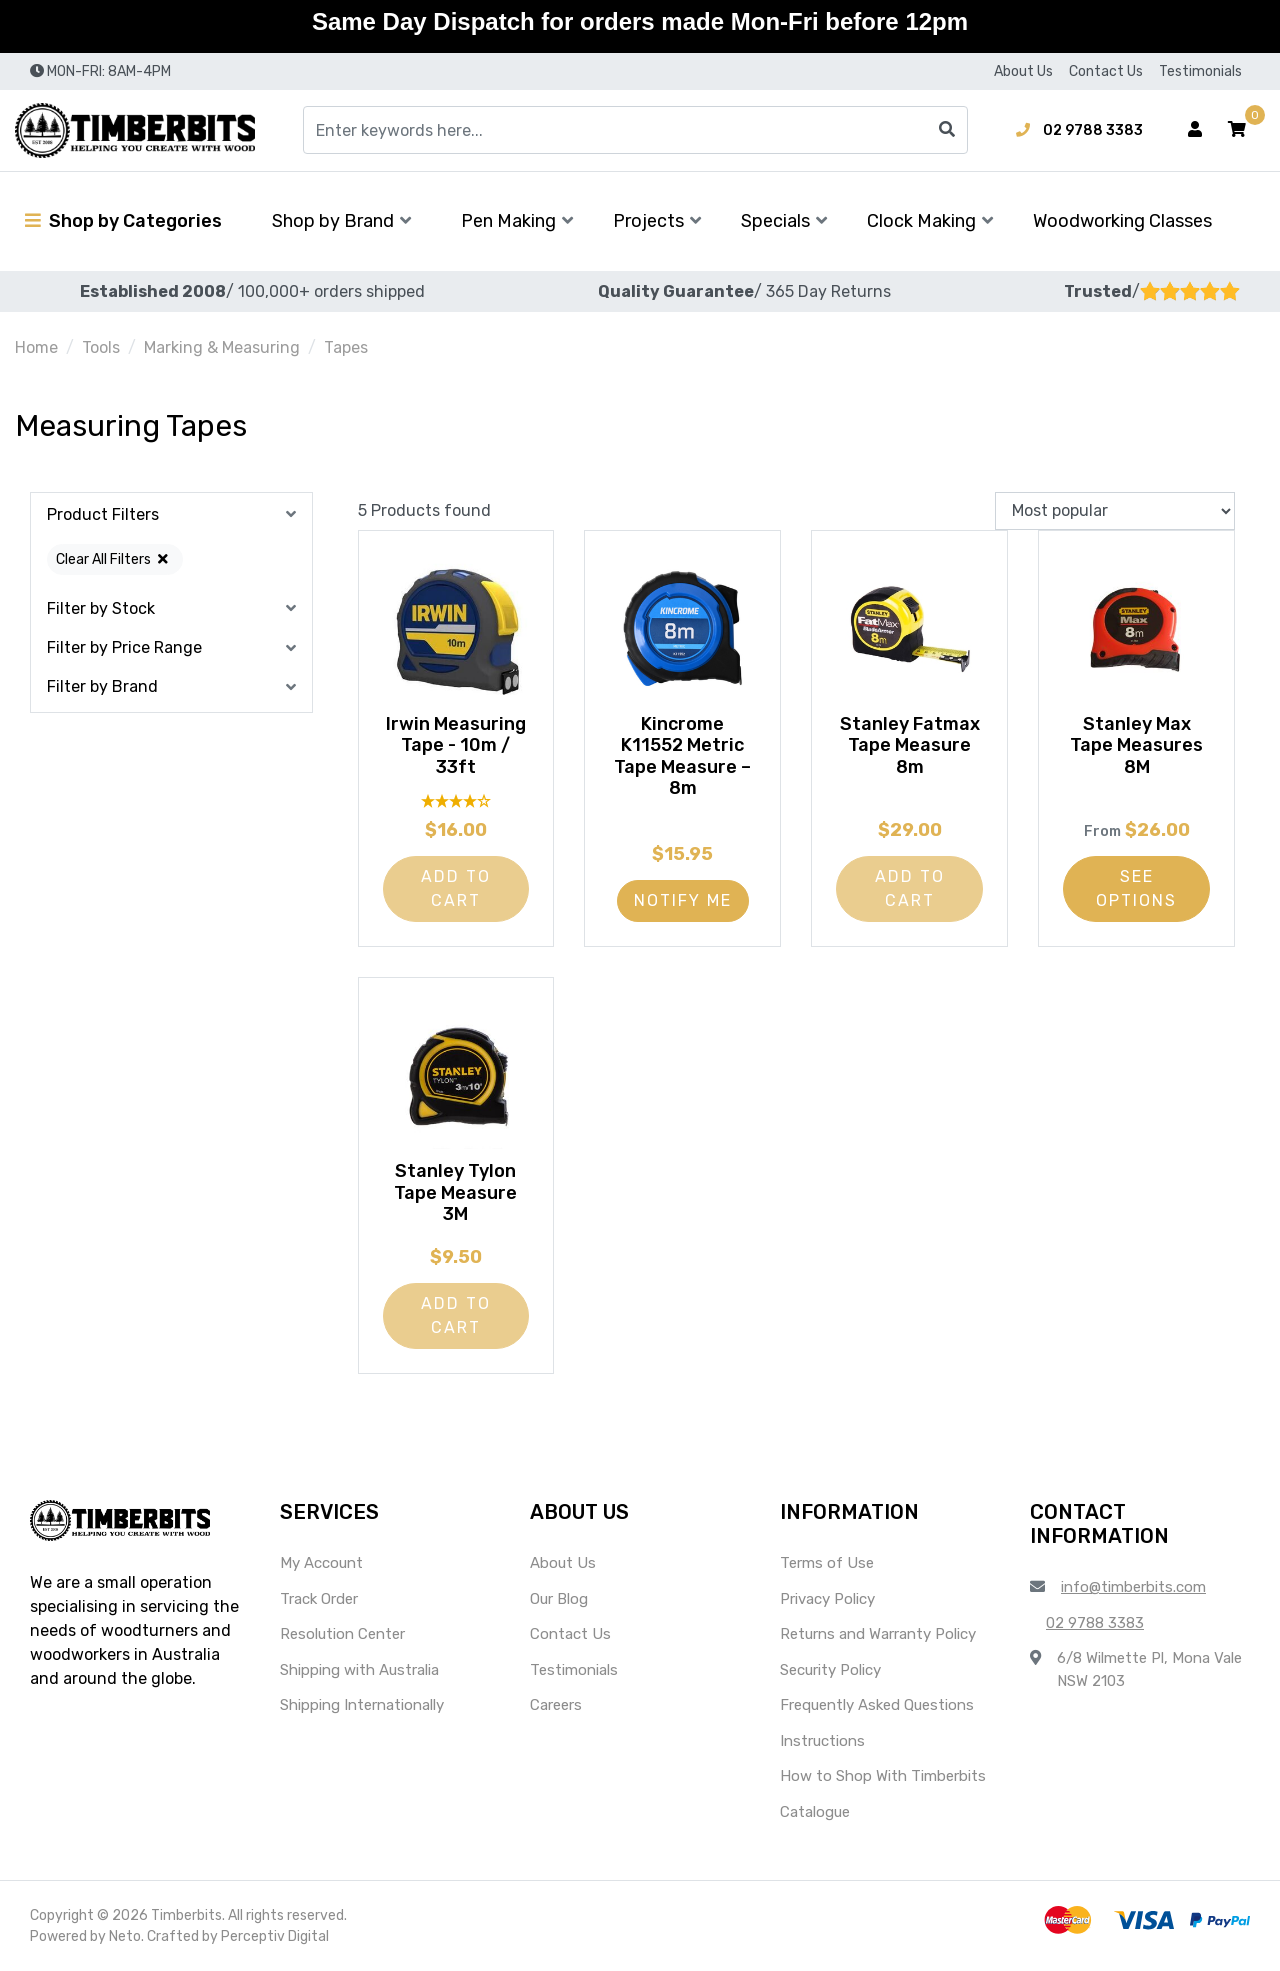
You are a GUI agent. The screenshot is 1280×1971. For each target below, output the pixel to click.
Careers (556, 1705)
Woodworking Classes (1122, 221)
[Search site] (947, 130)
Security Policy (830, 1670)
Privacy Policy (827, 1599)
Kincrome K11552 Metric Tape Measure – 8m (682, 756)
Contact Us (1106, 71)
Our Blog (559, 1599)
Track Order (319, 1599)
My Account (321, 1563)
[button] (1237, 130)
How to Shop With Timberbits (883, 1776)
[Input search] (635, 130)
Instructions (822, 1741)
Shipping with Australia (359, 1670)
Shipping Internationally (362, 1705)
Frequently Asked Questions (877, 1705)
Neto (125, 1936)
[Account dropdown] (1195, 130)
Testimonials (1200, 71)
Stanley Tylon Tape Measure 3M (455, 1192)
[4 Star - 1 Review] (456, 800)
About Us (1023, 71)
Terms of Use (827, 1563)
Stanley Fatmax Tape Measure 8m (910, 745)
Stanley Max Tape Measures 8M (1136, 745)
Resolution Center (342, 1634)
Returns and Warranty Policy (878, 1634)
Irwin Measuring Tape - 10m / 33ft (456, 745)
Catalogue (815, 1812)
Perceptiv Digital (275, 1936)
